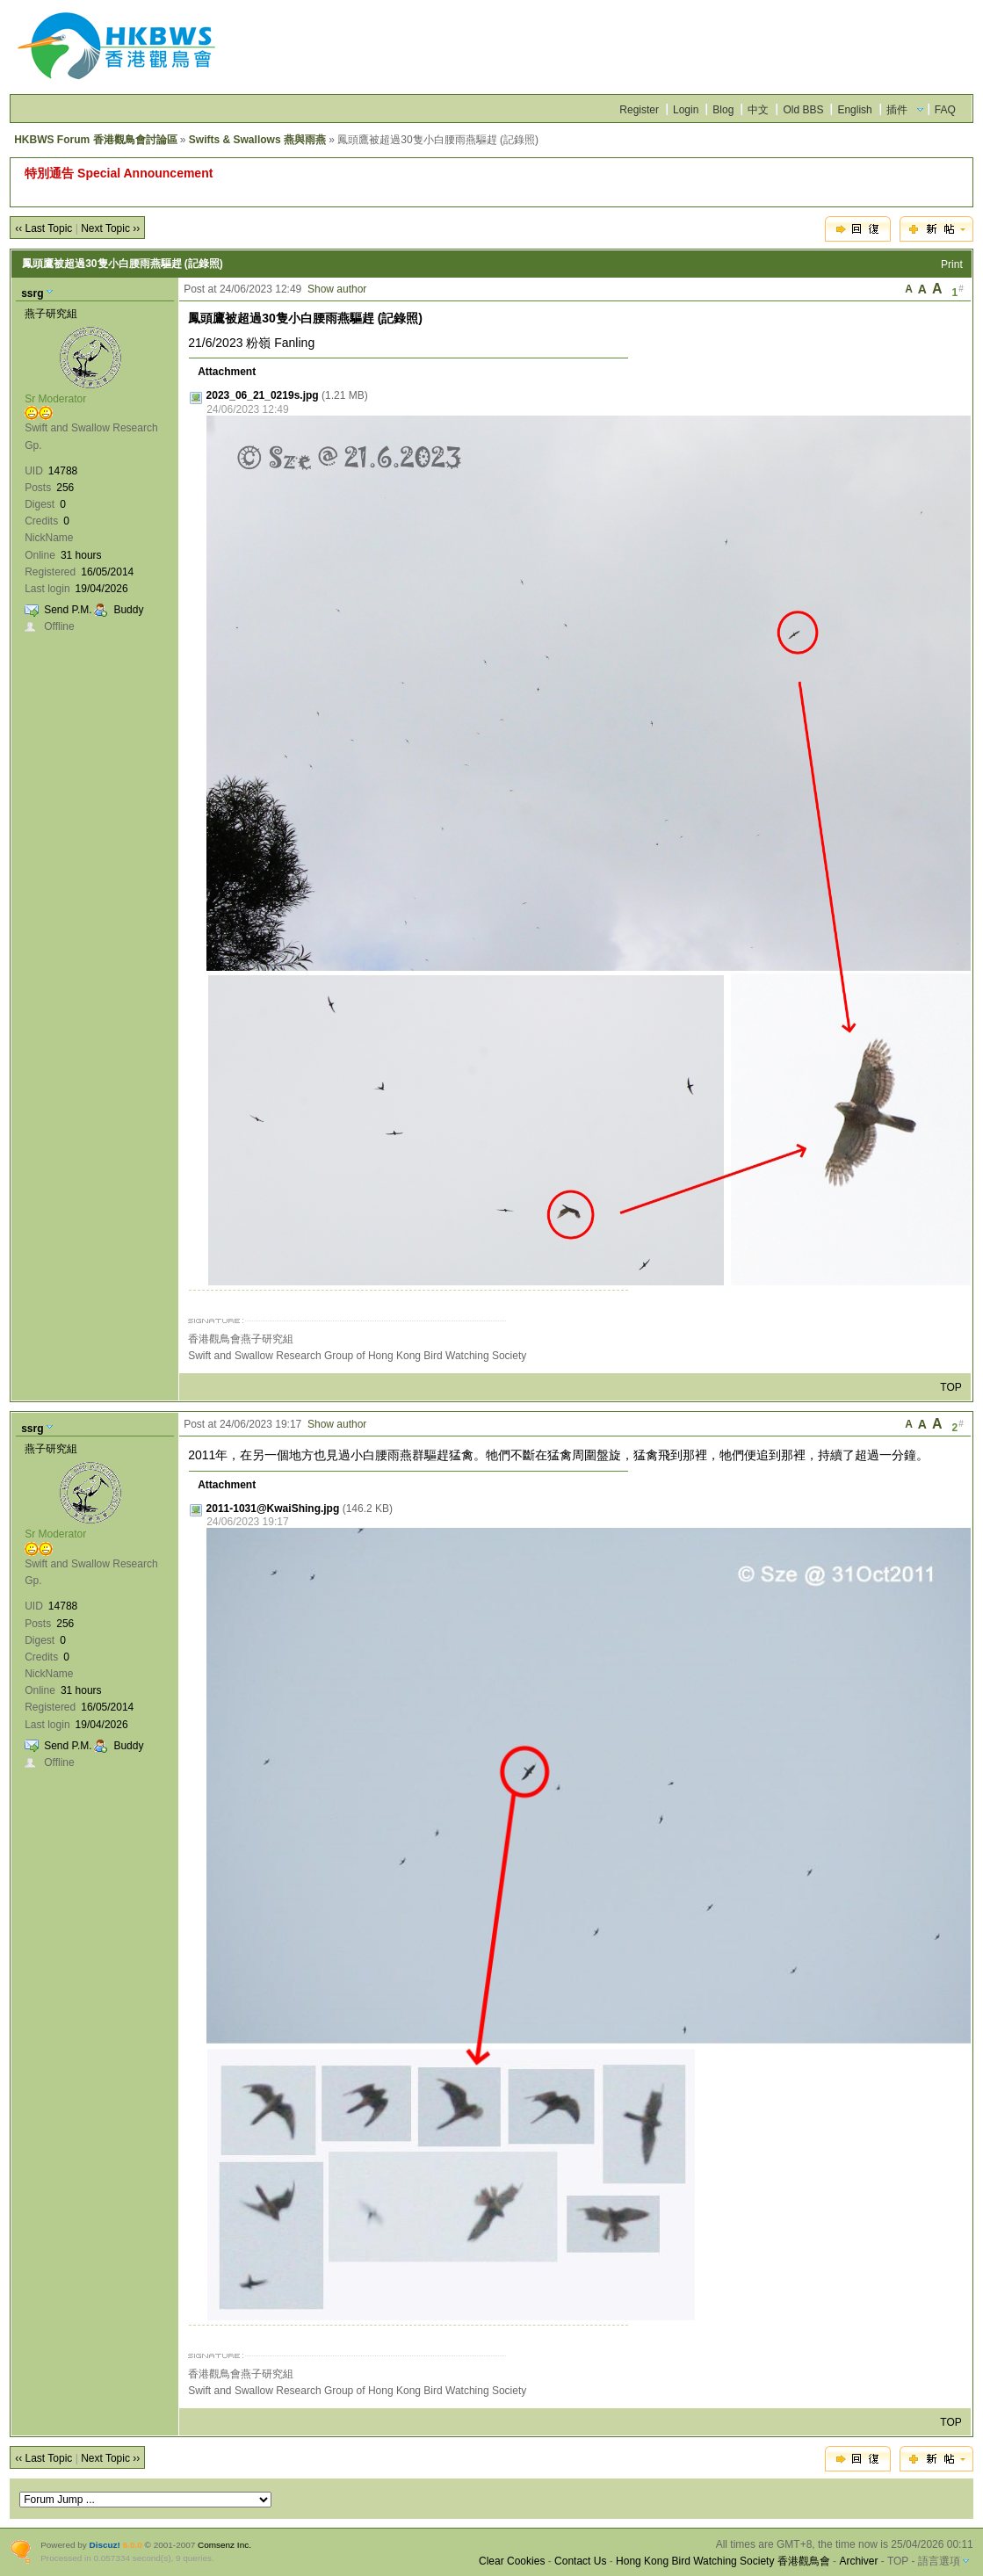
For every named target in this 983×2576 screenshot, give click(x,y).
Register (639, 110)
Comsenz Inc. (224, 2545)
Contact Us (580, 2561)
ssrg (32, 293)
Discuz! (105, 2545)
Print (952, 264)
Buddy (128, 610)
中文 (758, 110)
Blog (723, 110)
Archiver (858, 2561)
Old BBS (803, 110)
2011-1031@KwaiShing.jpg (273, 1508)
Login (685, 110)
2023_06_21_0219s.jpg (262, 395)
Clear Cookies (512, 2561)
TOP (950, 1387)
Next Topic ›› (110, 228)
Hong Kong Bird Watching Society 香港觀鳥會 (723, 2561)
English (854, 110)
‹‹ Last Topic (43, 228)
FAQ (945, 110)
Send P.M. (67, 610)
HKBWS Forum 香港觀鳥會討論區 (95, 140)
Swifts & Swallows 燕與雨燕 (257, 140)
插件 (896, 110)
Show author (336, 289)
